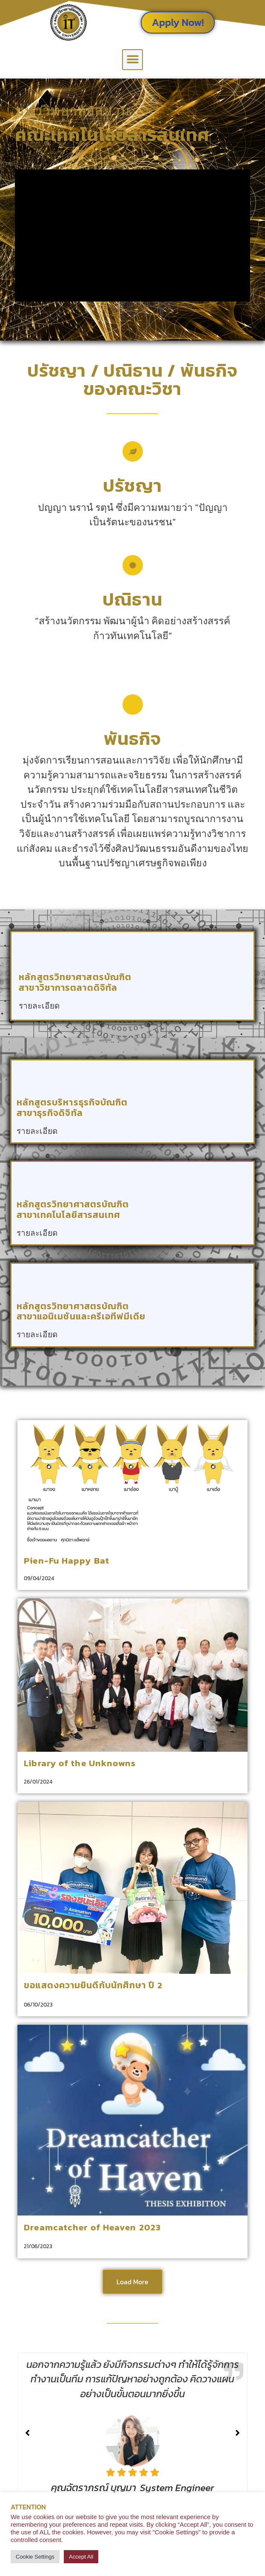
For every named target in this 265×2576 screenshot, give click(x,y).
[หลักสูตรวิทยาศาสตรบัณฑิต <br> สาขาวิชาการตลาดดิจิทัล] (30, 951)
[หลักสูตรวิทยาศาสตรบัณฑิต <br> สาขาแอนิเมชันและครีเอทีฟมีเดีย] (28, 1280)
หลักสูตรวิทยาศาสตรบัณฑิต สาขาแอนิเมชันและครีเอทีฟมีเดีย (81, 1311)
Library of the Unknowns (80, 1763)
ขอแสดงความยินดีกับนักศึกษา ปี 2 (93, 1985)
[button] (132, 59)
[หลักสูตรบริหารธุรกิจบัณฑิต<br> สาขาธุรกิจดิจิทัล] (28, 1076)
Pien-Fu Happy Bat (66, 1560)
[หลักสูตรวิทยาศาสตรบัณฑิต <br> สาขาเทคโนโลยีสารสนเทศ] (28, 1178)
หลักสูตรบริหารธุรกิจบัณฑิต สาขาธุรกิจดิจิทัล (72, 1107)
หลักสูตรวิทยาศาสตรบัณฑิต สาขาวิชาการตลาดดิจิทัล (75, 982)
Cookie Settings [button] (35, 2556)
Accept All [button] (81, 2556)
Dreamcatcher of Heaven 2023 (92, 2227)
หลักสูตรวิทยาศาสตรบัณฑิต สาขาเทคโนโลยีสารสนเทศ (73, 1209)
